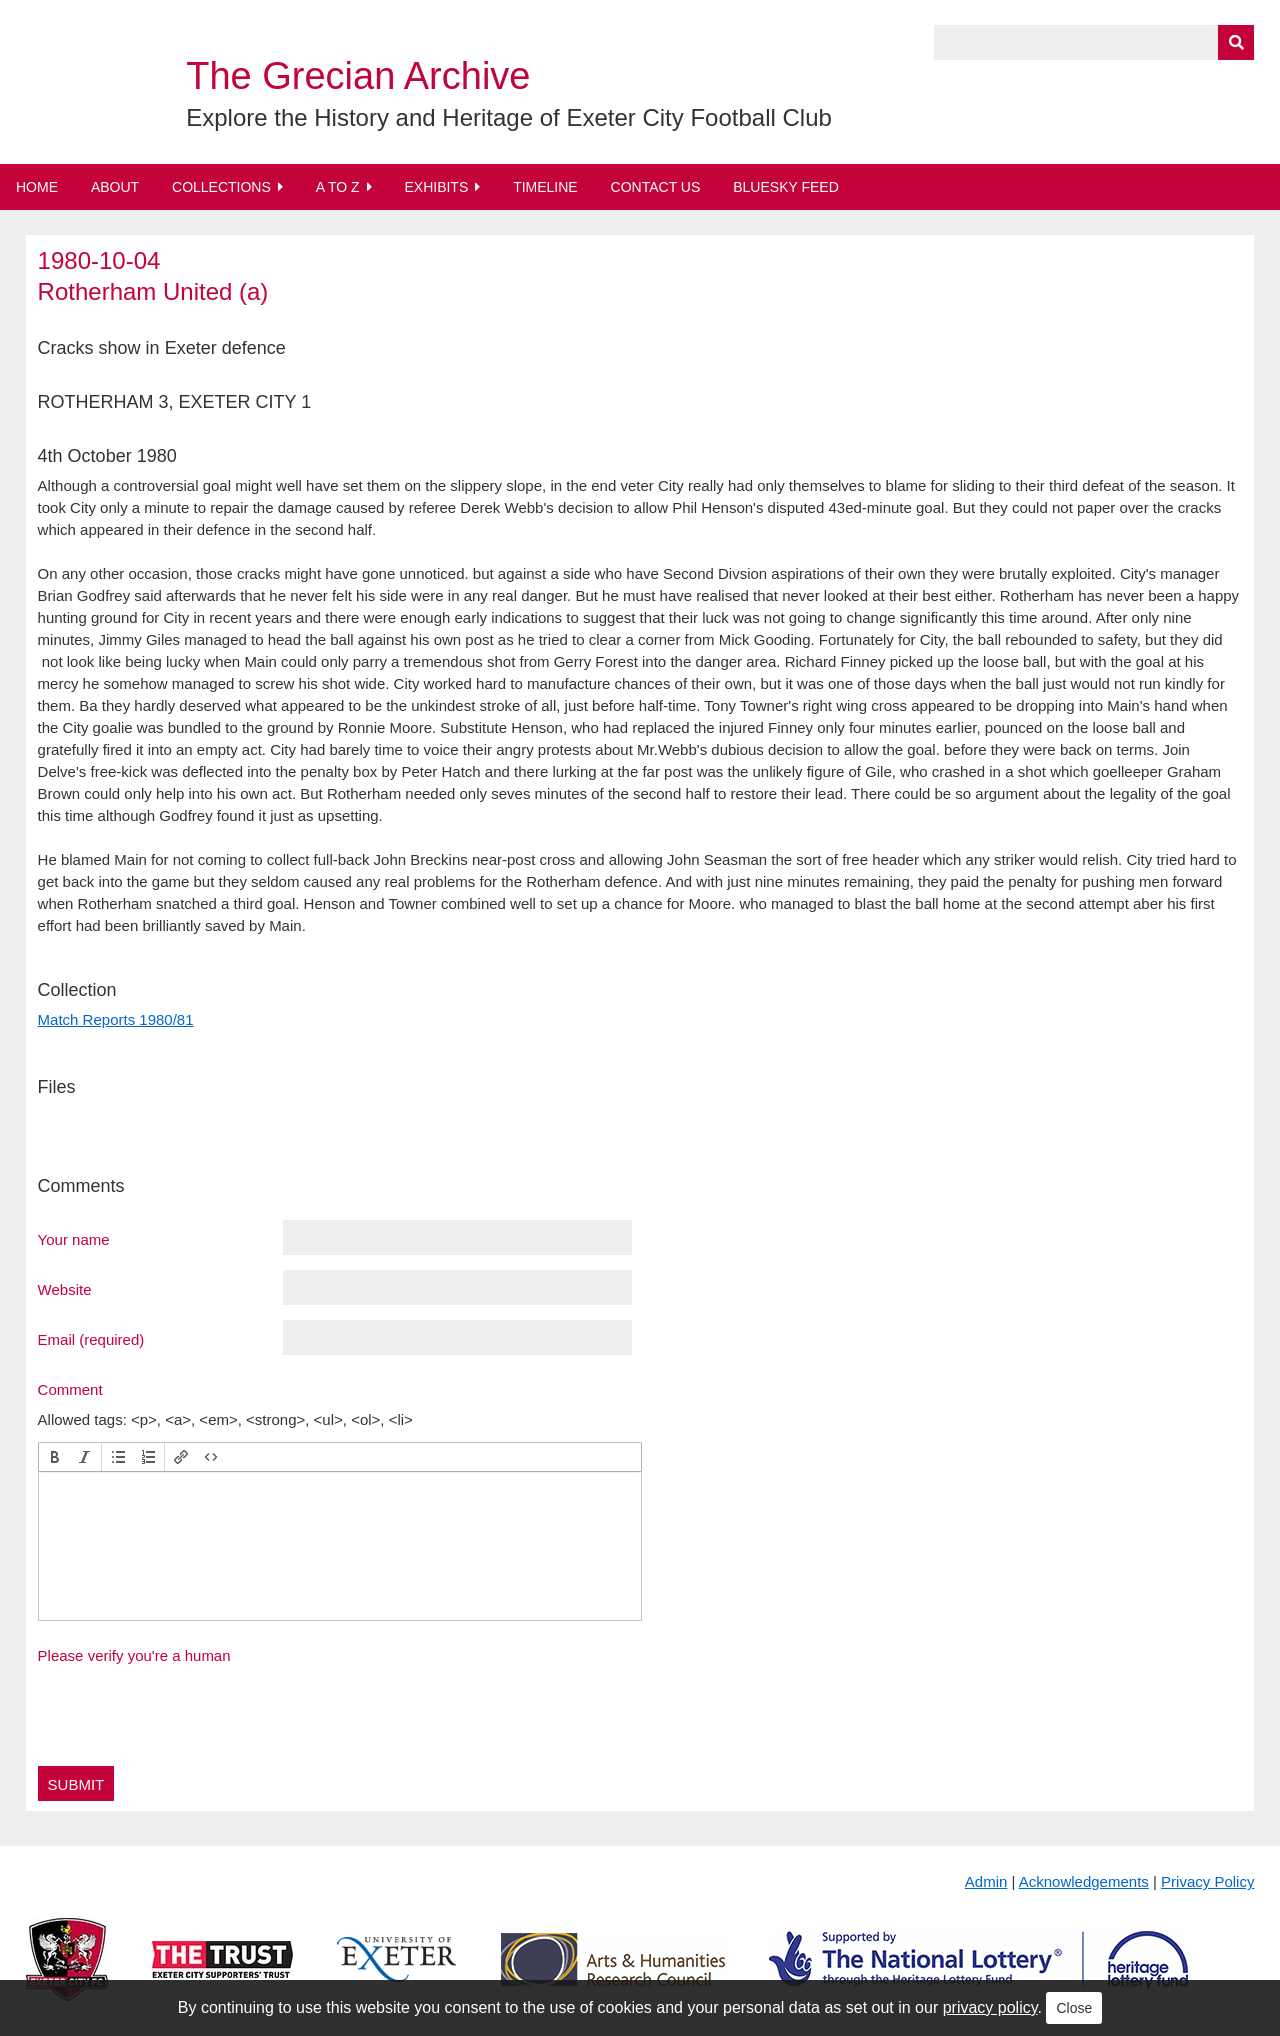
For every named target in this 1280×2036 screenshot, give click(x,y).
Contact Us (656, 187)
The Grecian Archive (358, 76)
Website (65, 1289)
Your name (74, 1239)
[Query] (1094, 42)
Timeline (545, 187)
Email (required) (91, 1339)
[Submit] (1236, 42)
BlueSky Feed (786, 187)
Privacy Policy (1207, 1881)
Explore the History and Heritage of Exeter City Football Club (509, 117)
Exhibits (436, 187)
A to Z (338, 187)
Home (37, 187)
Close (1074, 2008)
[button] (55, 1457)
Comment (70, 1389)
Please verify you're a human (134, 1655)
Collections (221, 187)
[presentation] (55, 1457)
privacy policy (990, 2007)
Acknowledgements (1084, 1881)
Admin (986, 1881)
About (115, 187)
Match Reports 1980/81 (116, 1019)
